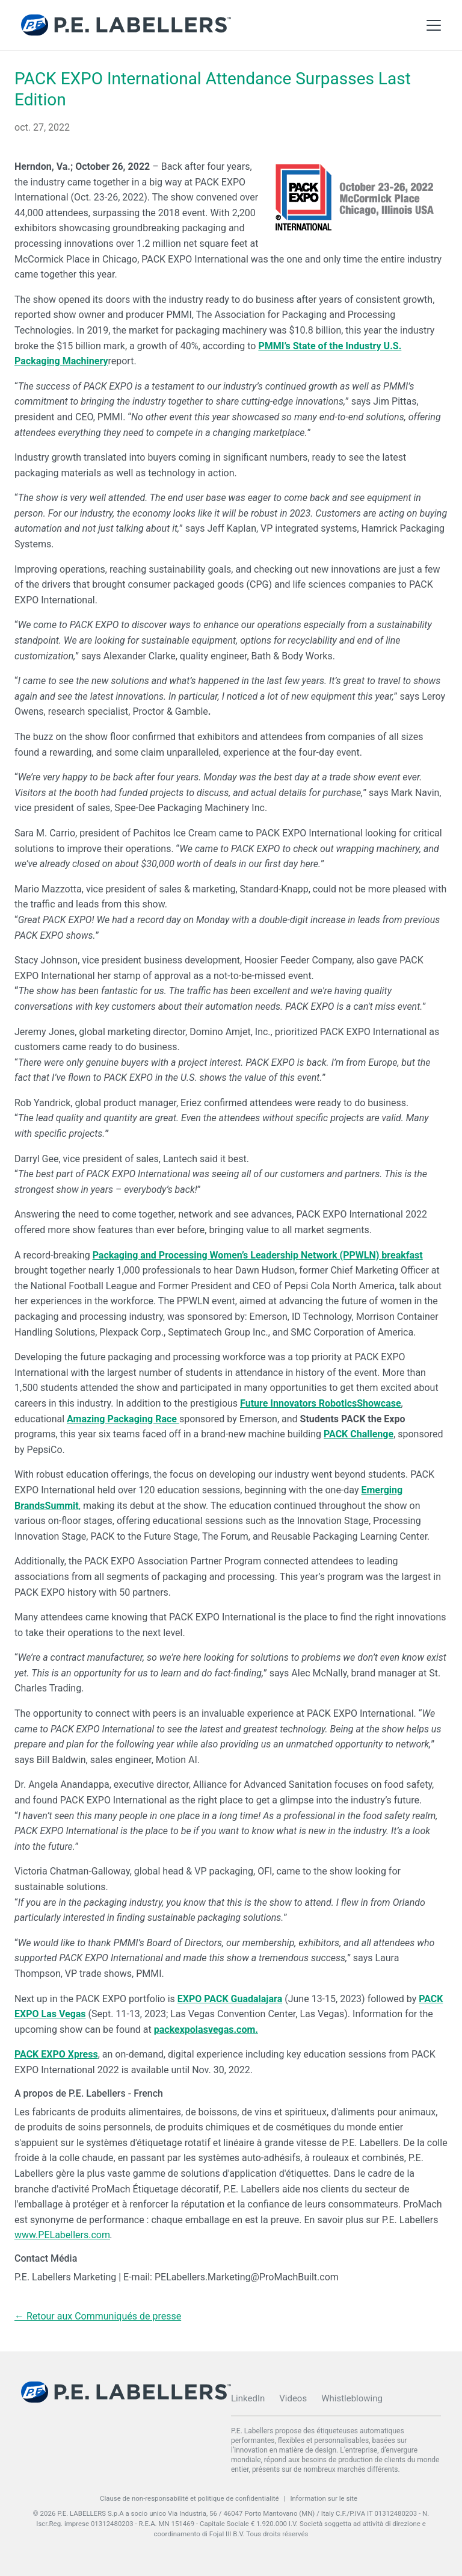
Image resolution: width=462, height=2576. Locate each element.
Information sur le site (323, 2498)
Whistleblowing (352, 2398)
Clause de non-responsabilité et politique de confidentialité (189, 2498)
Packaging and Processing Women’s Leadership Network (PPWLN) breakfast (258, 1255)
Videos (293, 2398)
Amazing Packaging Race (123, 1419)
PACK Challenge (358, 1434)
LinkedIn (248, 2398)
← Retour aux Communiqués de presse (97, 2316)
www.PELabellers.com (62, 2235)
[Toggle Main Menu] (434, 25)
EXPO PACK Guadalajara (229, 1999)
